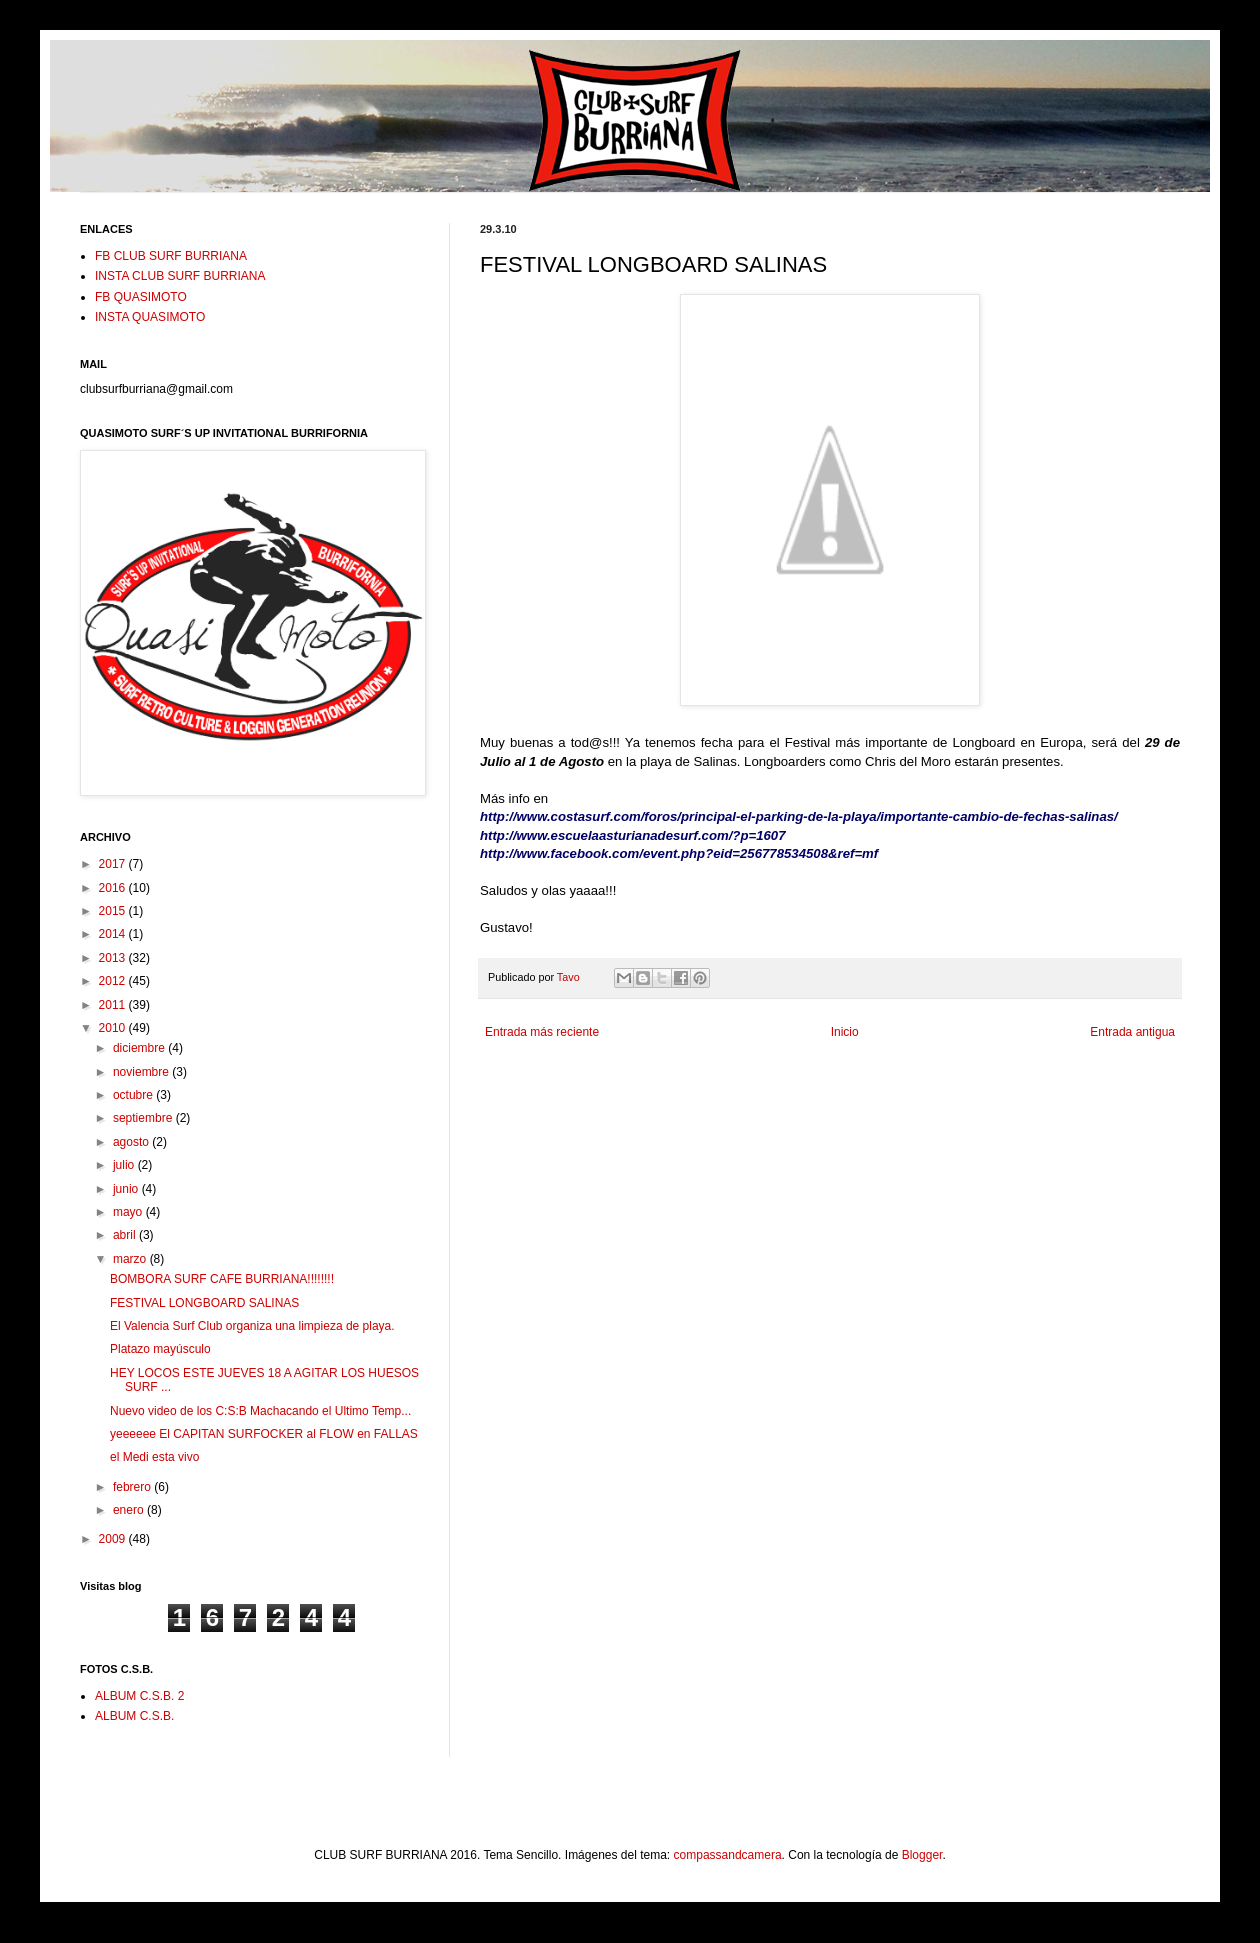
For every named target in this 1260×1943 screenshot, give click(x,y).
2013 (114, 958)
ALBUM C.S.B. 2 (139, 1696)
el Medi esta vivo (154, 1457)
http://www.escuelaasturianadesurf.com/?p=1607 (632, 835)
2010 (114, 1028)
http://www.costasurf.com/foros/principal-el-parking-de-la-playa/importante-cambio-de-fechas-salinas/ (799, 816)
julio (125, 1165)
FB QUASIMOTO (141, 297)
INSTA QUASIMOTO (150, 317)
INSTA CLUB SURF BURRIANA (180, 276)
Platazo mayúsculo (160, 1349)
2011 (114, 1005)
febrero (133, 1487)
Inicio (845, 1032)
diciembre (140, 1048)
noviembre (142, 1072)
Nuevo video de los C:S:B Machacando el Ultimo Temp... (260, 1411)
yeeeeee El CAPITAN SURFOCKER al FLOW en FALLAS (264, 1434)
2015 (114, 911)
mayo (129, 1212)
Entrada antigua (1132, 1032)
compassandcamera (728, 1855)
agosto (132, 1142)
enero (130, 1510)
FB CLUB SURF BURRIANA (171, 256)
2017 (114, 864)
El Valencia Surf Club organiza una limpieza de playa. (252, 1326)
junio (127, 1189)
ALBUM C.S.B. (134, 1716)
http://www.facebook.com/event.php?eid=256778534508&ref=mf (679, 853)
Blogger (922, 1855)
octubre (134, 1095)
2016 (114, 888)
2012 (114, 981)
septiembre (144, 1118)
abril (126, 1235)
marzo (131, 1259)
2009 (114, 1539)
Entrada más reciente (542, 1032)
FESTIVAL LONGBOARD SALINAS (204, 1303)
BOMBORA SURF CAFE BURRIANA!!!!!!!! (222, 1279)
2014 (114, 934)
